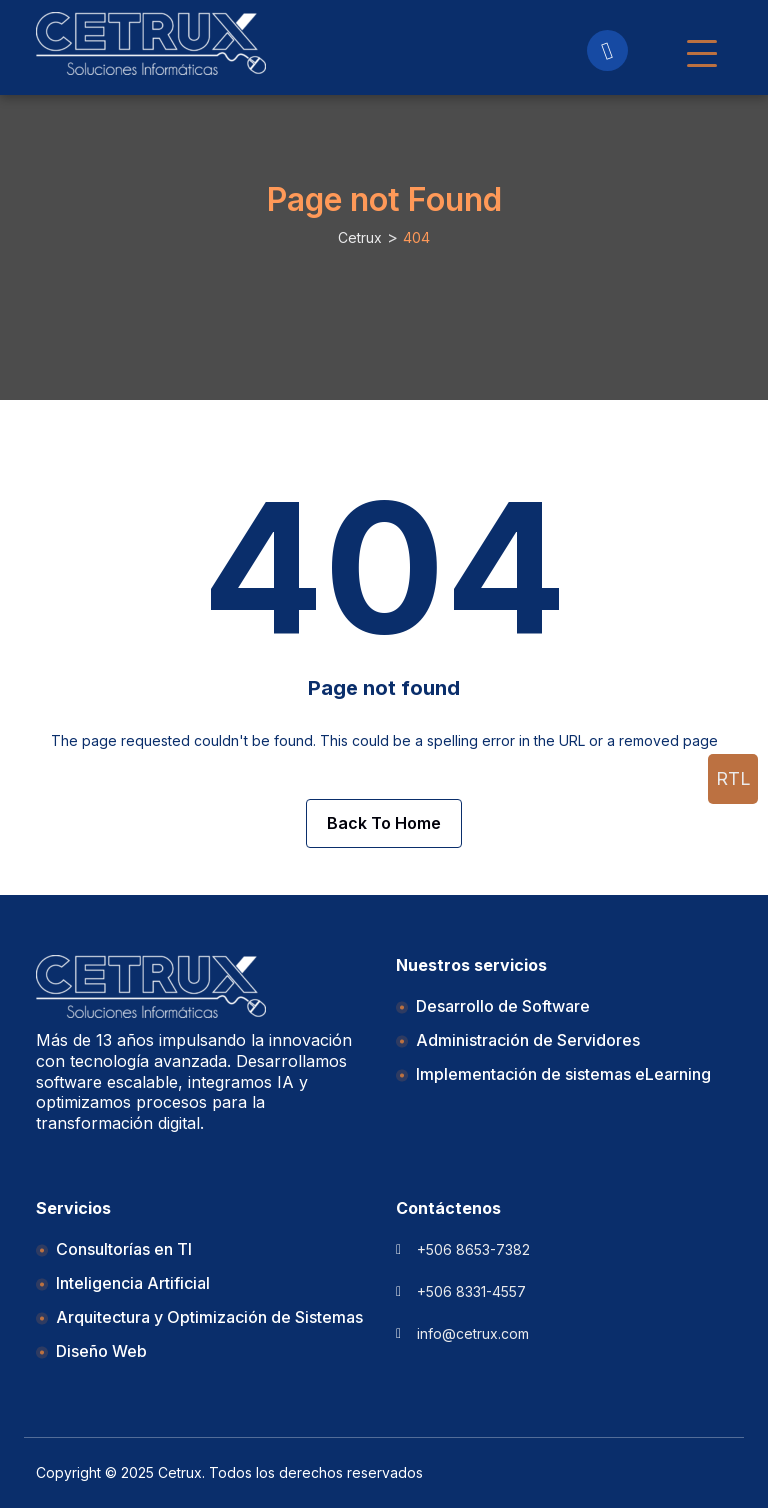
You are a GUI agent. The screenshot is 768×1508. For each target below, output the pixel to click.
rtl (733, 778)
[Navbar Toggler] (702, 44)
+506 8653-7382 (473, 1249)
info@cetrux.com (473, 1333)
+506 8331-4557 (471, 1291)
